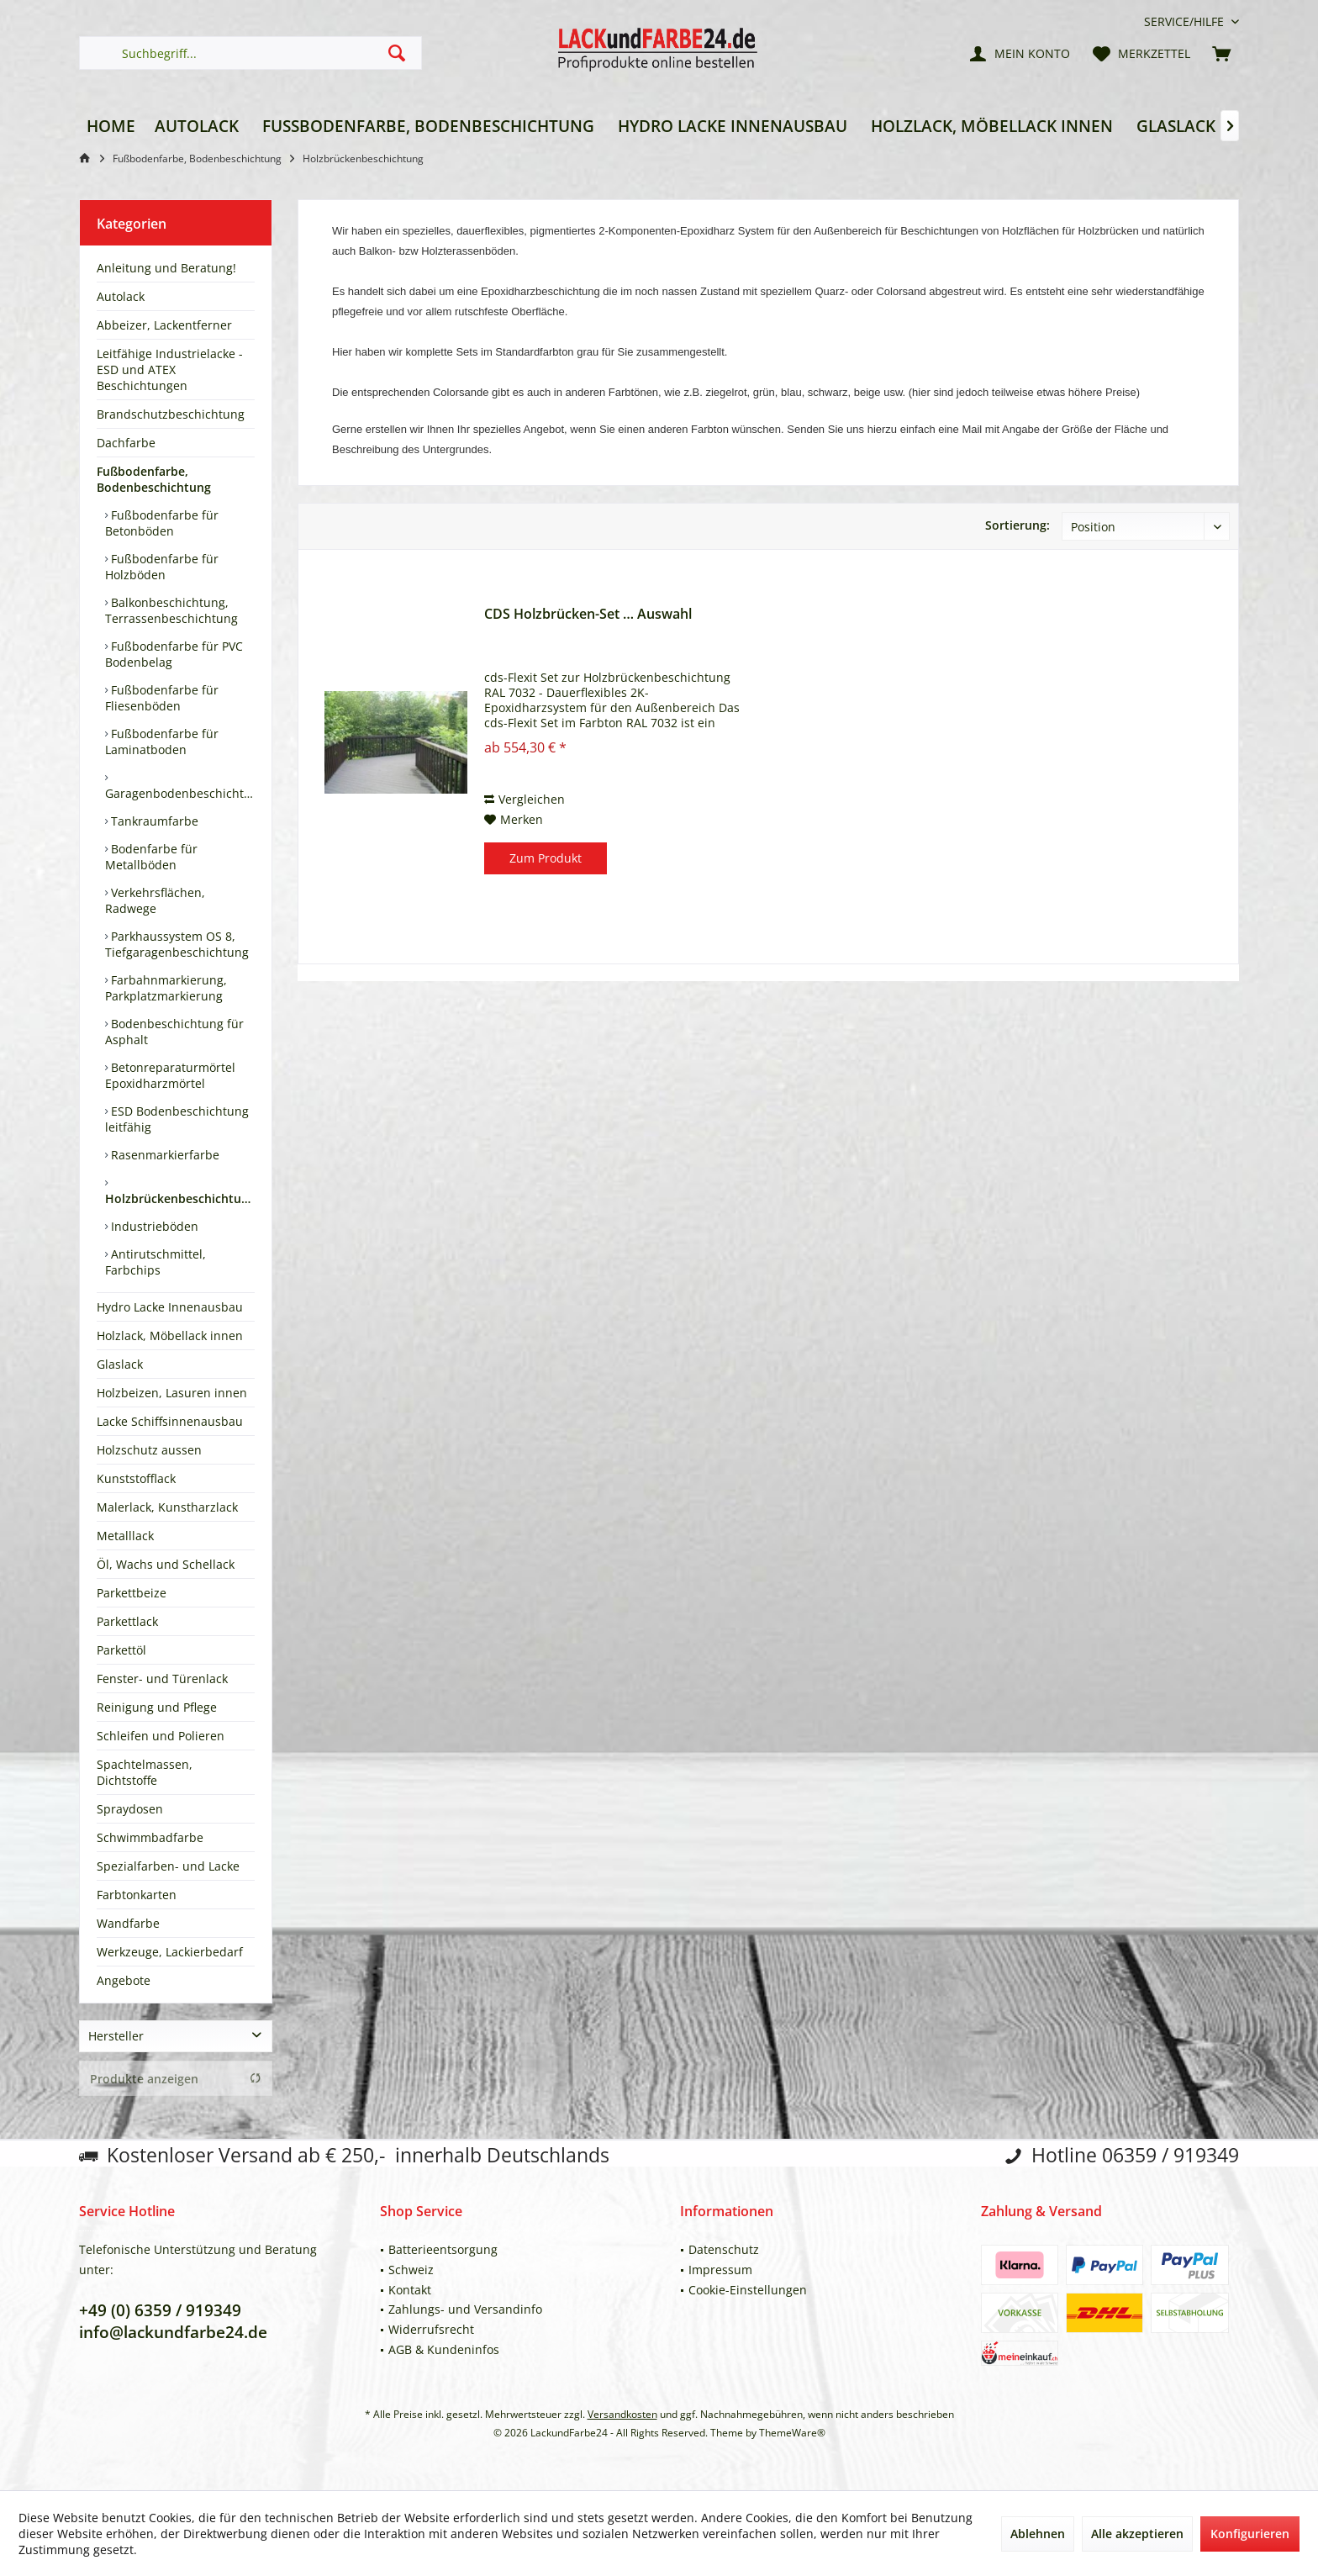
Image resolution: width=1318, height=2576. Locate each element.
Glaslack (120, 1364)
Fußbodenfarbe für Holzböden (162, 567)
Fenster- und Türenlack (162, 1679)
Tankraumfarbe (153, 821)
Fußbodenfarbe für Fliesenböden (162, 698)
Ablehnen (1037, 2534)
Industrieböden (153, 1226)
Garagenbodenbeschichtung (180, 793)
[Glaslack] (1176, 126)
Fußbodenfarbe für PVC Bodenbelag (174, 654)
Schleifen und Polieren (160, 1736)
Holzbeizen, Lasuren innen (172, 1393)
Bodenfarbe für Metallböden (151, 857)
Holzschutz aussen (149, 1450)
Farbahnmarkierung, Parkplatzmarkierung (166, 988)
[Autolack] (196, 126)
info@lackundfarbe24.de (173, 2332)
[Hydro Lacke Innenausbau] (732, 126)
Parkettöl (121, 1650)
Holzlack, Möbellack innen (170, 1335)
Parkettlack (127, 1621)
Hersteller (116, 2036)
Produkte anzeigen (175, 2079)
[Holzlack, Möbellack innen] (992, 126)
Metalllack (125, 1536)
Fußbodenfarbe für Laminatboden (162, 741)
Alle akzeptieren (1137, 2534)
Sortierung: (1017, 525)
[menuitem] (1185, 21)
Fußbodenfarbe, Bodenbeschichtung (154, 479)
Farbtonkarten (137, 1895)
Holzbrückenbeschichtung (180, 1198)
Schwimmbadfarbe (150, 1837)
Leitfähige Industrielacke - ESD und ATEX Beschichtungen (170, 369)
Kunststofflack (136, 1478)
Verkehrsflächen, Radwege (155, 900)
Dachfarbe (126, 443)
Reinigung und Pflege (157, 1707)
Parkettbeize (131, 1593)
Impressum (720, 2270)
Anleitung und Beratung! (166, 268)
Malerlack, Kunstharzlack (167, 1507)
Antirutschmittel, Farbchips (155, 1262)
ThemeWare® (792, 2433)
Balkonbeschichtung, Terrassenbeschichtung (171, 610)
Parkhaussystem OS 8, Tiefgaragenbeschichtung (177, 944)
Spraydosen (130, 1809)
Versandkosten (622, 2414)
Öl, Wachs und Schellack (166, 1564)
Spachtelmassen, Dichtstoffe (144, 1772)
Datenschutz (723, 2249)
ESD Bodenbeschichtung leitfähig (177, 1119)
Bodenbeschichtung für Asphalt (174, 1032)
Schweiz (411, 2270)
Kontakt (409, 2290)
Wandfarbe (128, 1923)
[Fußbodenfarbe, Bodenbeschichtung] (428, 126)
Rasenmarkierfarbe (163, 1155)
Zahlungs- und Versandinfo (465, 2309)
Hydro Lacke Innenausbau (170, 1307)
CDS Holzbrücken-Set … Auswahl (588, 614)
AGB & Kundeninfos (443, 2349)
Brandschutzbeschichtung (171, 414)
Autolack (121, 296)
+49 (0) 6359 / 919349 (160, 2310)
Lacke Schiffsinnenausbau (170, 1421)
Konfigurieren (1249, 2534)
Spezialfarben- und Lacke (168, 1866)
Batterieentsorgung (443, 2249)
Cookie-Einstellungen (747, 2290)
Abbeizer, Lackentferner (164, 325)
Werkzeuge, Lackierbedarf (170, 1952)
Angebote (123, 1980)
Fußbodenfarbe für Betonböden (162, 523)
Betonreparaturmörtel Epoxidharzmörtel (170, 1075)
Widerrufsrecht (431, 2329)
